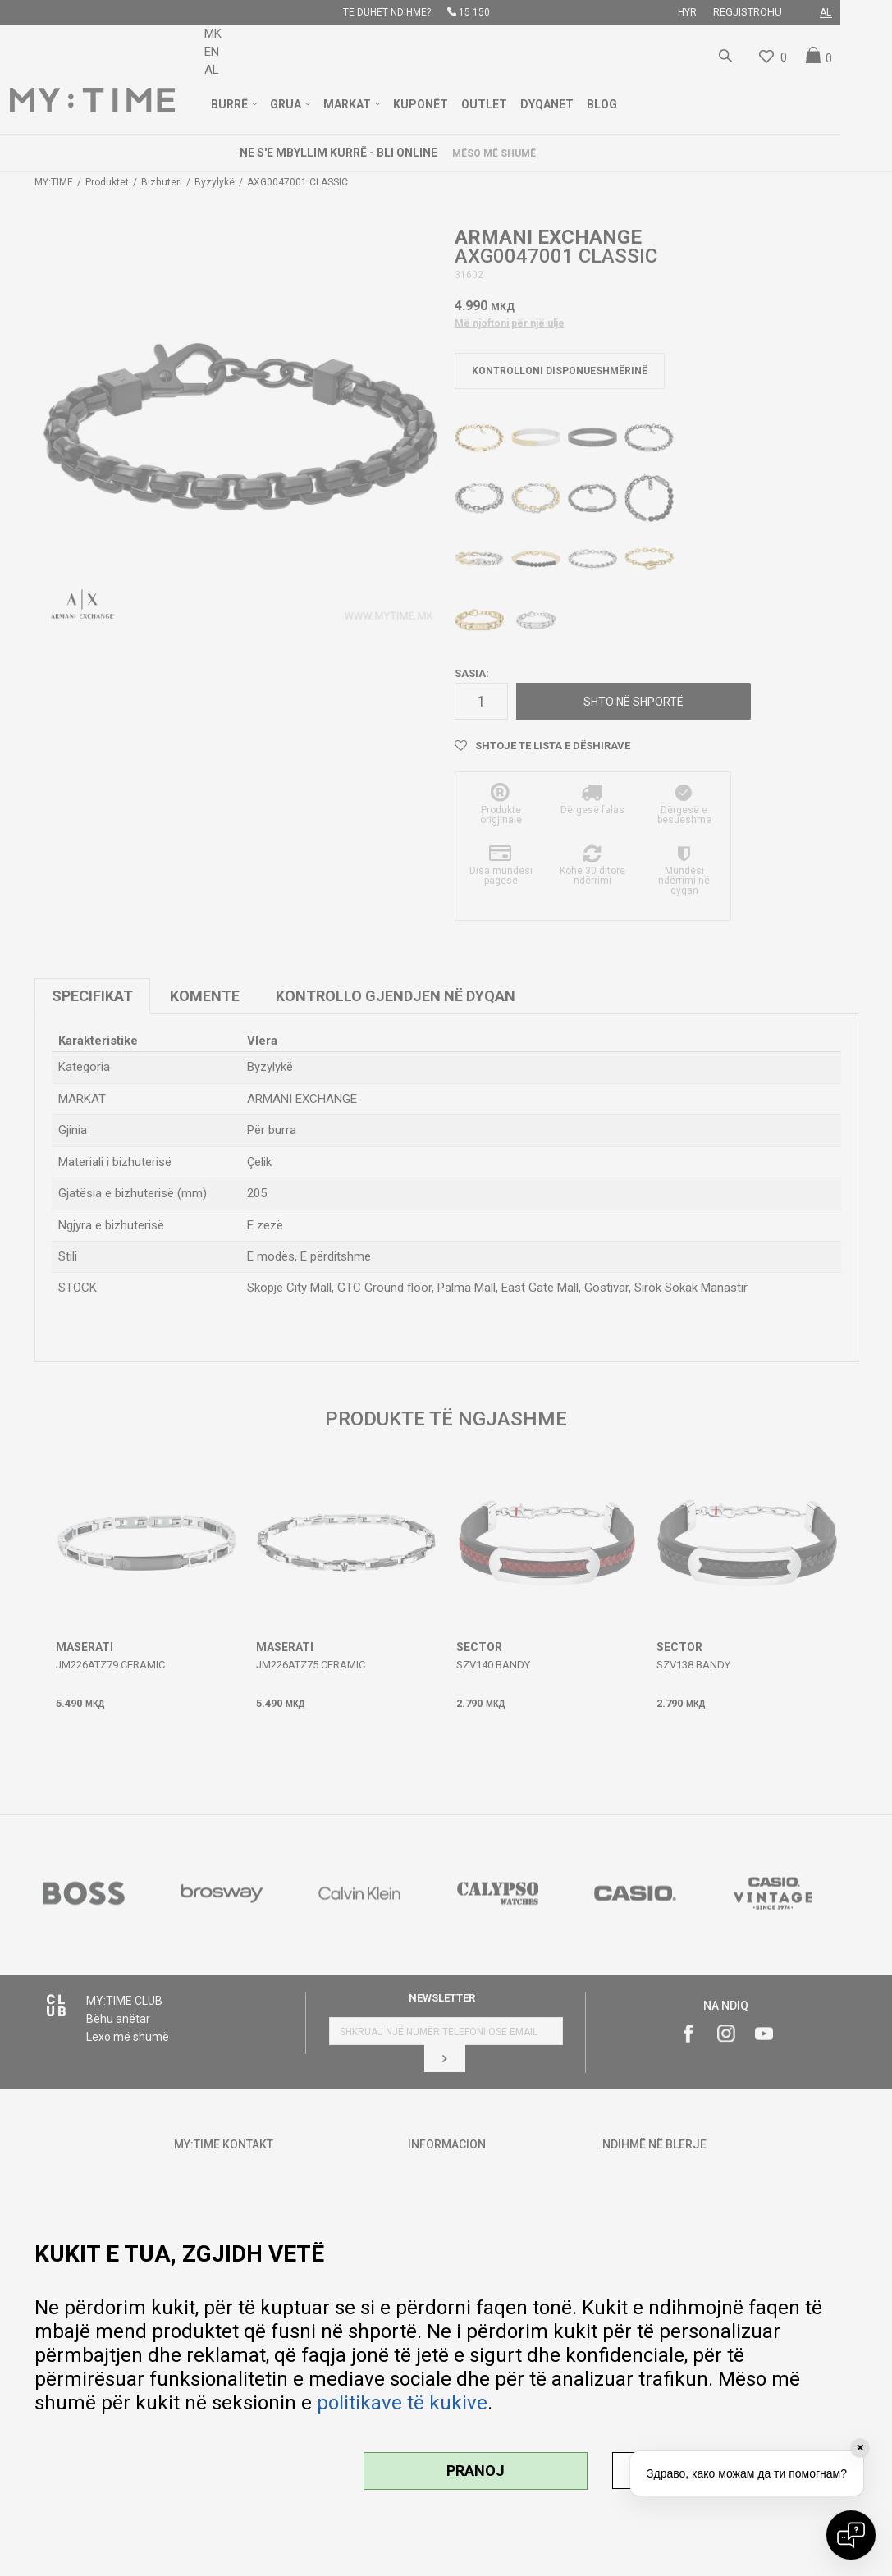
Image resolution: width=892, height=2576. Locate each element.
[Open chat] (851, 2535)
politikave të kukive (402, 2402)
